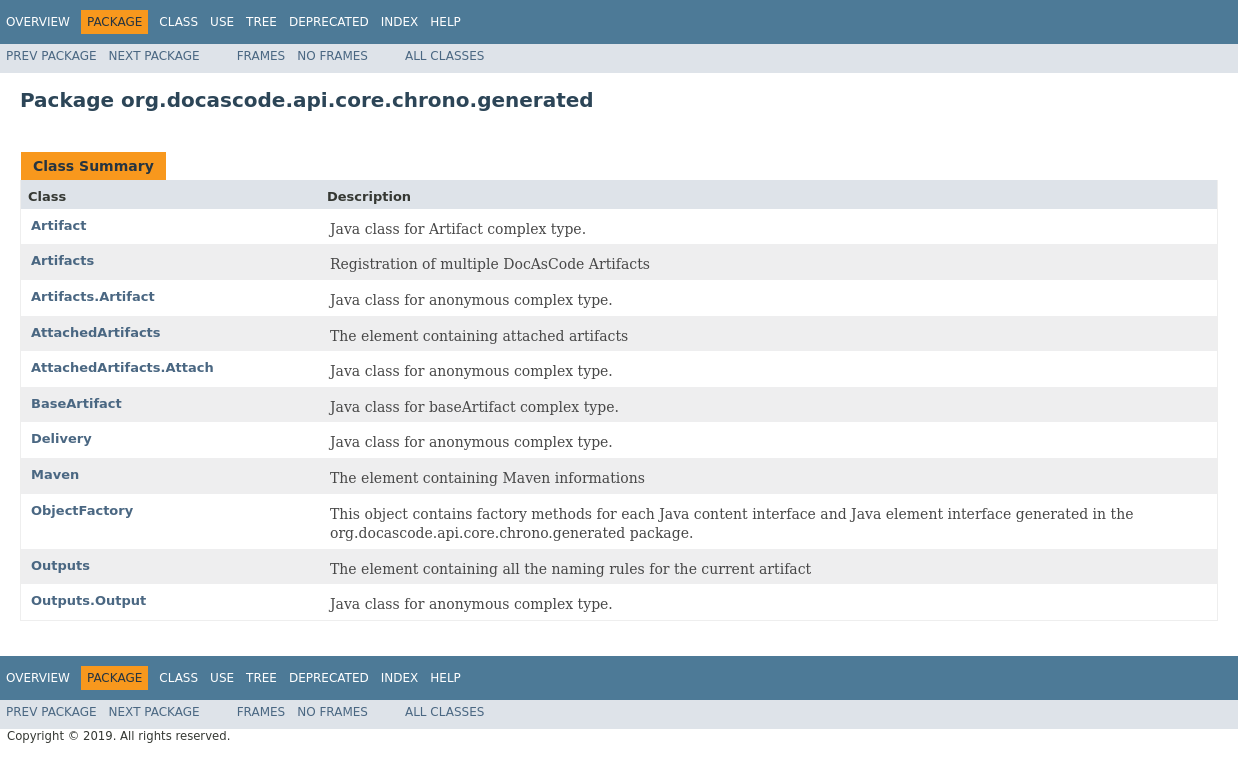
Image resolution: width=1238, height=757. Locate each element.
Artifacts (62, 260)
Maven (55, 474)
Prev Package (51, 56)
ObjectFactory (82, 510)
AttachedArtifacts (96, 332)
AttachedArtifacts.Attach (122, 367)
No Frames (332, 56)
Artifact (59, 225)
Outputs (60, 565)
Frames (261, 56)
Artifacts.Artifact (93, 296)
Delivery (61, 438)
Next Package (154, 56)
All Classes (444, 56)
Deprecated (329, 22)
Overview (38, 22)
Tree (261, 22)
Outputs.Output (88, 600)
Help (445, 22)
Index (400, 22)
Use (222, 22)
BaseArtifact (76, 403)
